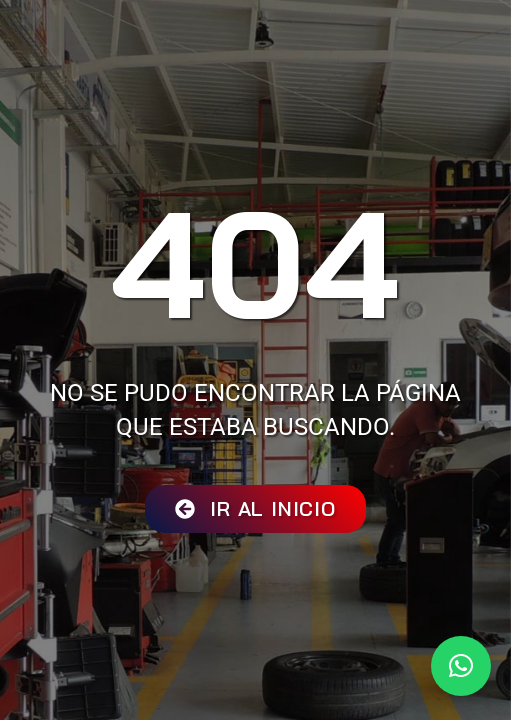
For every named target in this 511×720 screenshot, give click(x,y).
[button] (461, 666)
